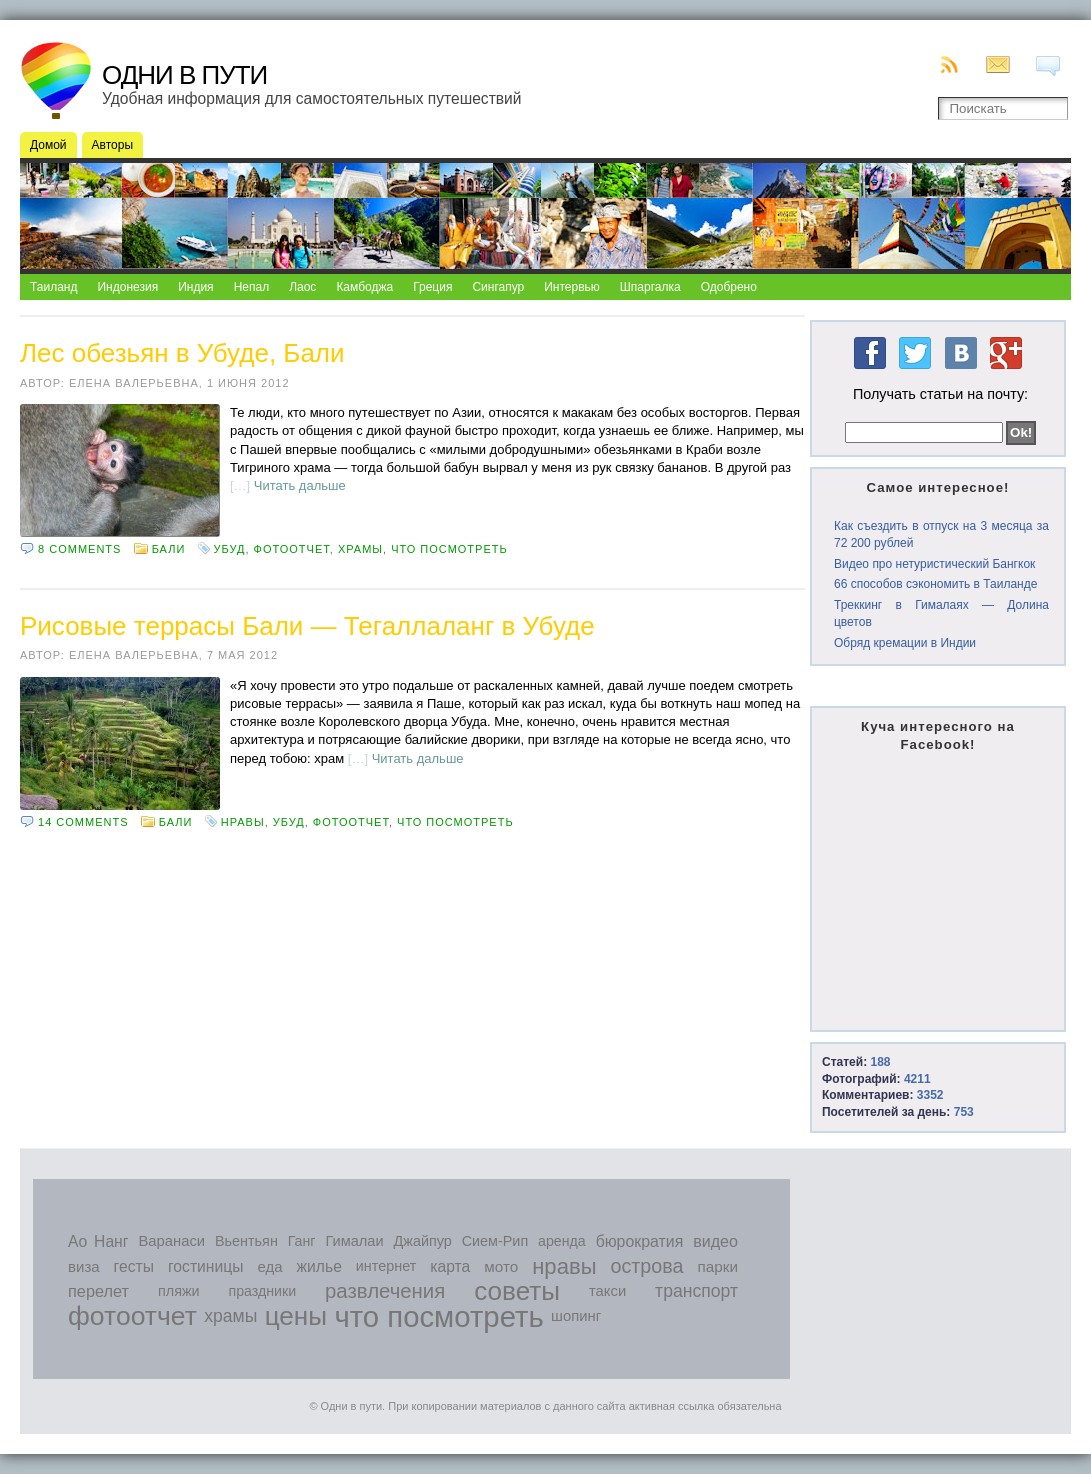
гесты (134, 1266)
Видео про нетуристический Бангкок (934, 564)
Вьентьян (246, 1241)
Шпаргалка (650, 287)
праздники (263, 1291)
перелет (98, 1291)
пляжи (179, 1291)
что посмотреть (449, 549)
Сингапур (498, 287)
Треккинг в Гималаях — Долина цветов (941, 613)
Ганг (302, 1241)
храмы (360, 549)
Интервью (572, 287)
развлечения (385, 1291)
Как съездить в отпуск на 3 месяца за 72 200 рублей (941, 534)
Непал (252, 287)
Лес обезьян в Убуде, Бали (182, 353)
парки (717, 1266)
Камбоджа (364, 287)
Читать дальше (300, 485)
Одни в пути (184, 75)
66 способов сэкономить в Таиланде (935, 584)
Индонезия (127, 287)
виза (84, 1266)
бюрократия (640, 1241)
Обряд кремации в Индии (905, 643)
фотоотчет (292, 549)
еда (269, 1266)
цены (296, 1316)
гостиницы (206, 1266)
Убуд (230, 549)
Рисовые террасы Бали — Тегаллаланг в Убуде (307, 626)
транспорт (696, 1291)
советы (517, 1291)
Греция (432, 287)
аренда (562, 1241)
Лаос (302, 287)
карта (450, 1266)
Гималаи (354, 1241)
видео (715, 1241)
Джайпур (423, 1241)
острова (647, 1266)
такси (607, 1291)
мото (501, 1266)
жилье (319, 1266)
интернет (386, 1266)
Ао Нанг (98, 1241)
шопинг (576, 1316)
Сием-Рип (495, 1241)
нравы (243, 822)
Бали (169, 549)
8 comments (79, 549)
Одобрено (729, 287)
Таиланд (53, 287)
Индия (195, 287)
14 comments (83, 822)
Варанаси (171, 1241)
